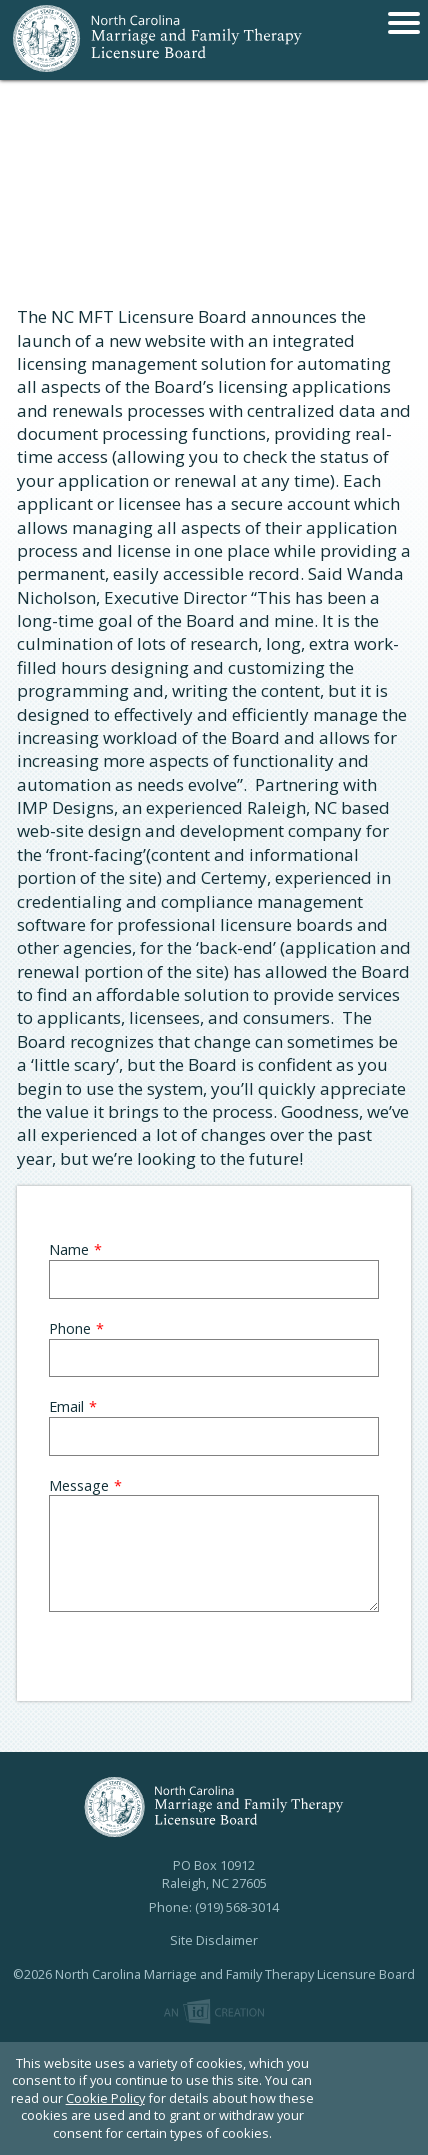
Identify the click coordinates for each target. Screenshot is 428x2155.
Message (79, 1485)
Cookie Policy (105, 2098)
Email (66, 1406)
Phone (70, 1328)
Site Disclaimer (214, 1940)
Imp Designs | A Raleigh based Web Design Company (214, 2013)
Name (69, 1249)
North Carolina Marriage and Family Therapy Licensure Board (157, 40)
